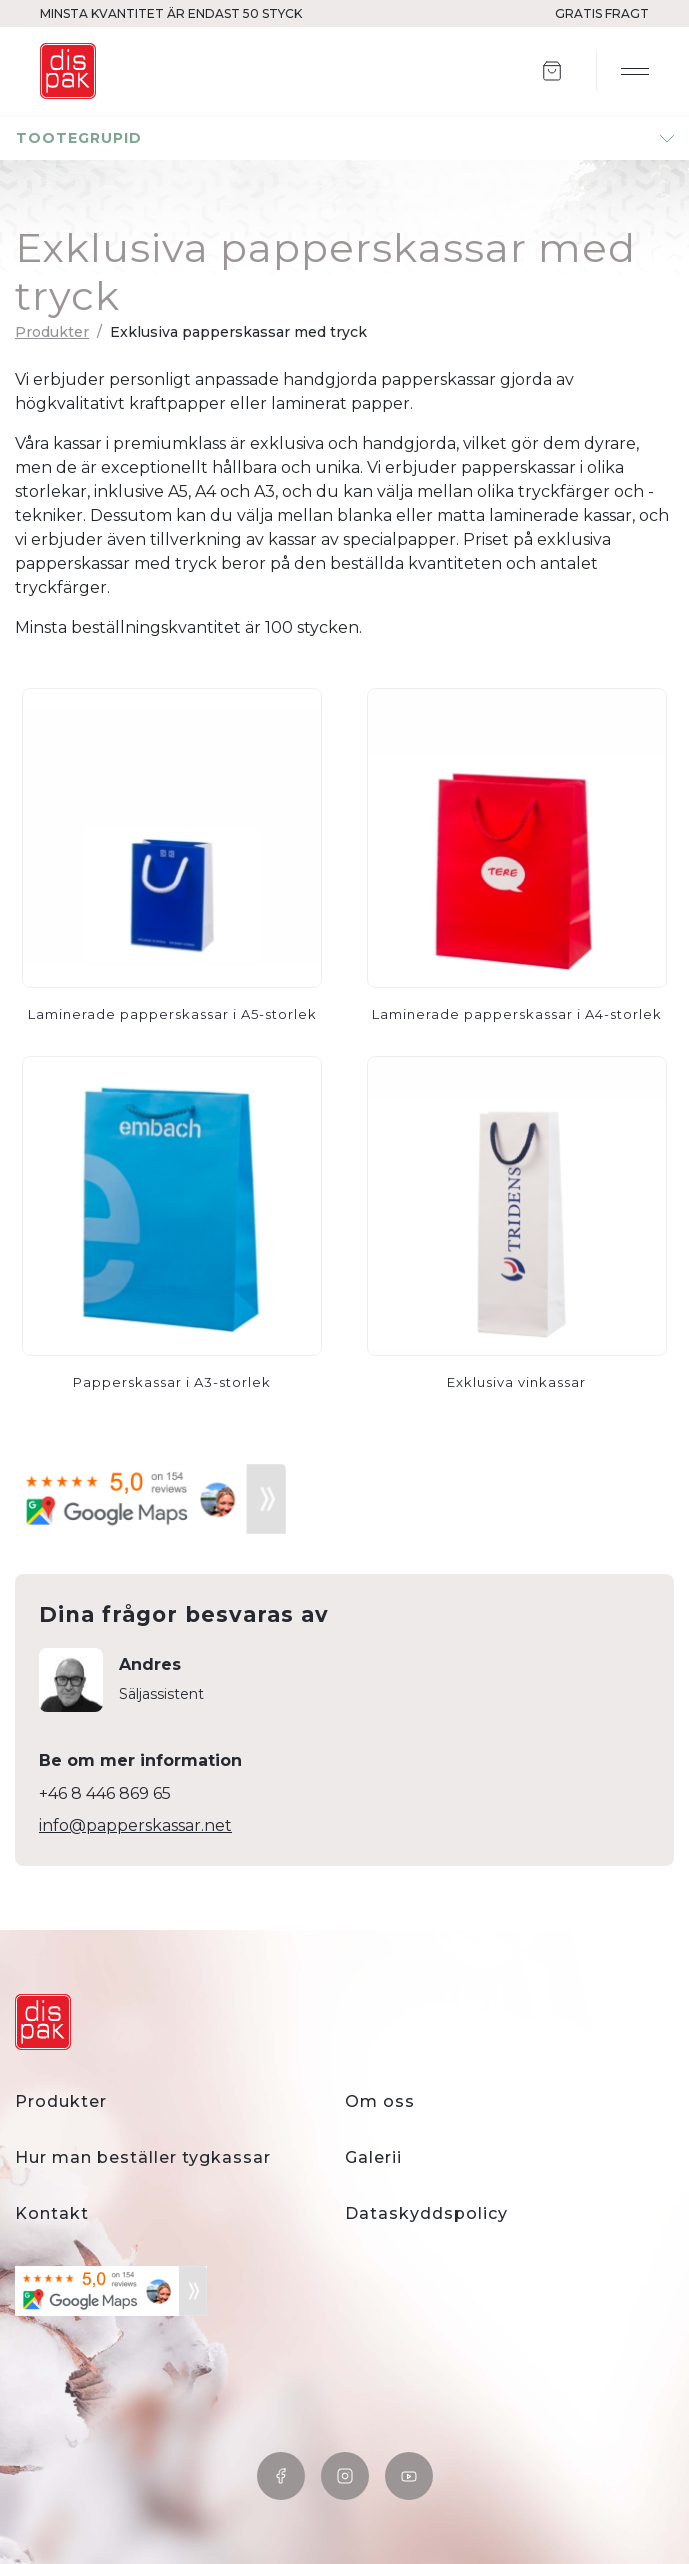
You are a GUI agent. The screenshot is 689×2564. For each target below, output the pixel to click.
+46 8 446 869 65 (105, 1793)
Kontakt (52, 2213)
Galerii (373, 2157)
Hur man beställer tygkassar (143, 2157)
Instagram (345, 2476)
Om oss (380, 2101)
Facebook (281, 2476)
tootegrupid (79, 138)
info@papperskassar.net (135, 1825)
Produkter (52, 332)
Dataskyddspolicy (426, 2213)
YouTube (409, 2476)
